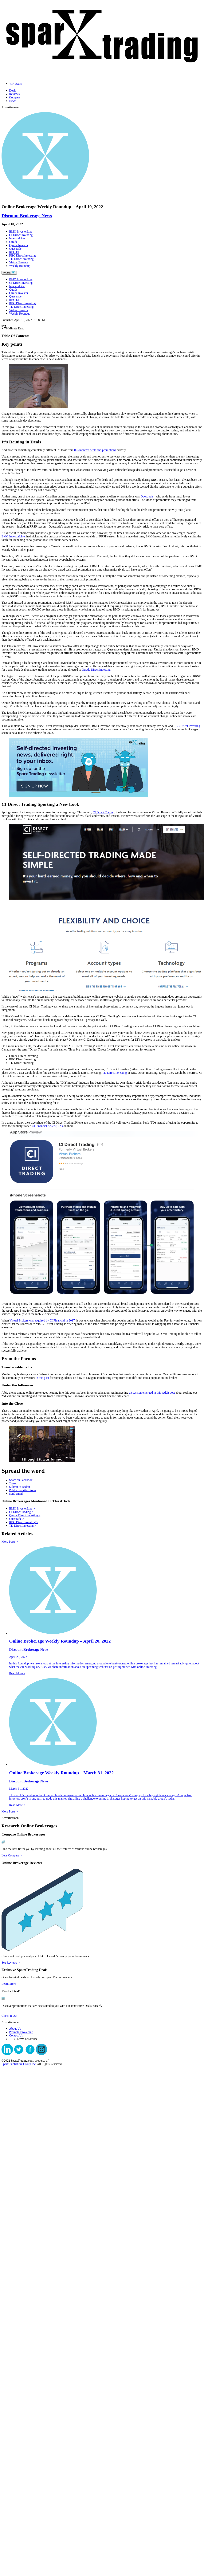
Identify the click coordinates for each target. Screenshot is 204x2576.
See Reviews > (11, 1962)
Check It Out (9, 2015)
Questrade (15, 248)
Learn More (9, 1983)
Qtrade (13, 241)
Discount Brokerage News (27, 215)
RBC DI (14, 252)
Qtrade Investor (18, 245)
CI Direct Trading (103, 812)
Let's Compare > (12, 1855)
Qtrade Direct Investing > (24, 1515)
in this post (42, 1377)
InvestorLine (17, 238)
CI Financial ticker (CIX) (47, 1126)
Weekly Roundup (19, 265)
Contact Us (16, 2035)
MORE (9, 272)
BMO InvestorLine (20, 231)
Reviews (14, 94)
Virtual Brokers (18, 262)
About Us (15, 2028)
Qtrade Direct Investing (96, 669)
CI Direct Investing (21, 235)
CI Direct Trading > (21, 1512)
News (12, 100)
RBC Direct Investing (22, 255)
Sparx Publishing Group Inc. (19, 2064)
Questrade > (16, 1518)
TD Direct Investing (21, 259)
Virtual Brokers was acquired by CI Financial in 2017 (42, 1320)
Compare (14, 97)
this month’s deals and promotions (95, 450)
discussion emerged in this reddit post (152, 1392)
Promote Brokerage (21, 2032)
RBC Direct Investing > (23, 1522)
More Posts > (10, 1541)
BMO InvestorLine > (22, 1508)
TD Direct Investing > (22, 1525)
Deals (12, 90)
